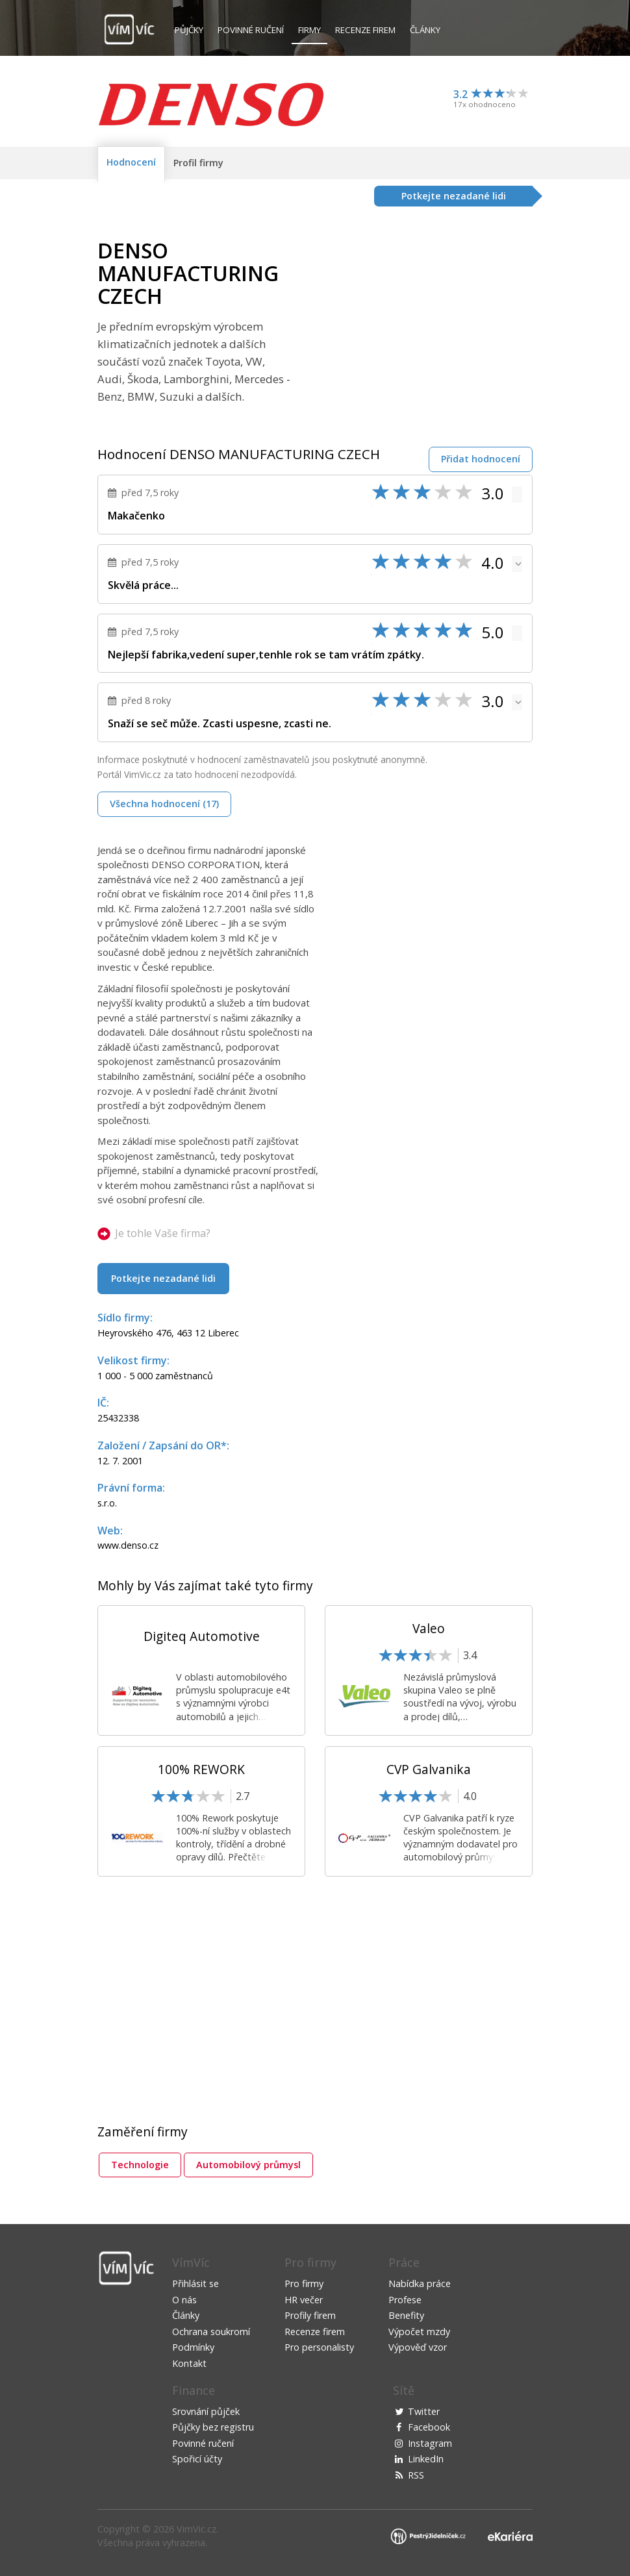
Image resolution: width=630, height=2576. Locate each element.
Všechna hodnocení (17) (164, 803)
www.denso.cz (127, 1545)
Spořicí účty (197, 2459)
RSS (416, 2475)
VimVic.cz (196, 2529)
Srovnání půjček (206, 2411)
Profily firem (310, 2315)
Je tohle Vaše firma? (162, 1233)
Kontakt (189, 2363)
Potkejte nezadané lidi (163, 1278)
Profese (405, 2300)
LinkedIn (426, 2459)
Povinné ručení (251, 30)
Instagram (430, 2443)
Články (425, 30)
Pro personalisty (319, 2347)
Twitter (424, 2411)
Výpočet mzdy (419, 2331)
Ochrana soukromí (211, 2331)
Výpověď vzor (417, 2347)
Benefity (406, 2315)
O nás (184, 2300)
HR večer (303, 2300)
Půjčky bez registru (213, 2427)
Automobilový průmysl (248, 2164)
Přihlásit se (195, 2283)
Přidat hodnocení (480, 459)
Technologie (140, 2164)
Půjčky (189, 30)
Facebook (429, 2427)
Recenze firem (365, 30)
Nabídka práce (419, 2283)
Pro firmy (303, 2283)
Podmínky (193, 2347)
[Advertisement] (423, 330)
